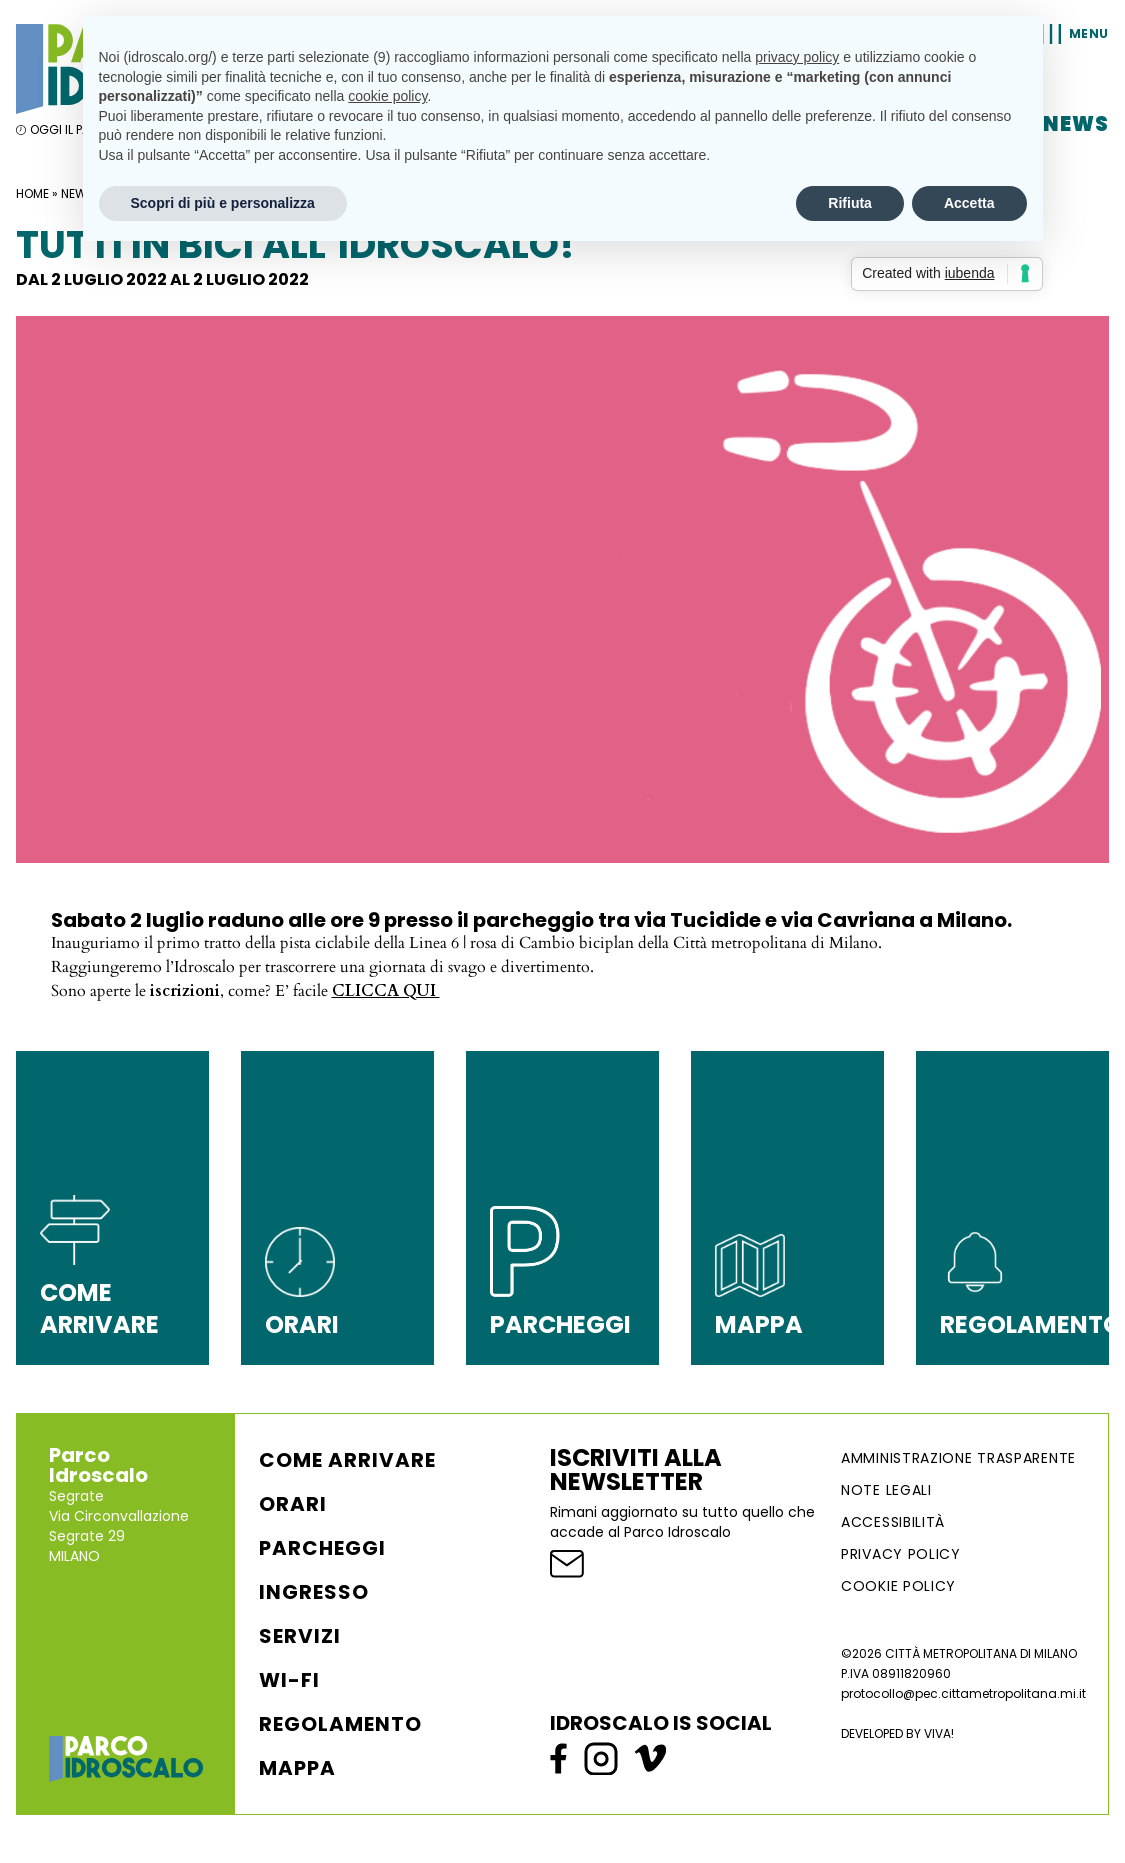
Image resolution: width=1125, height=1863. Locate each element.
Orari (293, 1504)
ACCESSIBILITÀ (893, 1522)
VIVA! (939, 1733)
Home (32, 193)
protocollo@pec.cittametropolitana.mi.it (963, 1693)
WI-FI (289, 1680)
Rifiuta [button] (850, 203)
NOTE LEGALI (886, 1490)
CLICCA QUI (386, 991)
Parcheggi (322, 1548)
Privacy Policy (901, 1554)
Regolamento (340, 1724)
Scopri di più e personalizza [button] (223, 203)
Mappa (297, 1768)
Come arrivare (347, 1460)
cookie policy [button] (387, 96)
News (1076, 124)
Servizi (300, 1636)
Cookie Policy (898, 1586)
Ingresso (314, 1592)
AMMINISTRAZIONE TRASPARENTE (958, 1458)
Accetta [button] (969, 203)
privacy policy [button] (797, 57)
